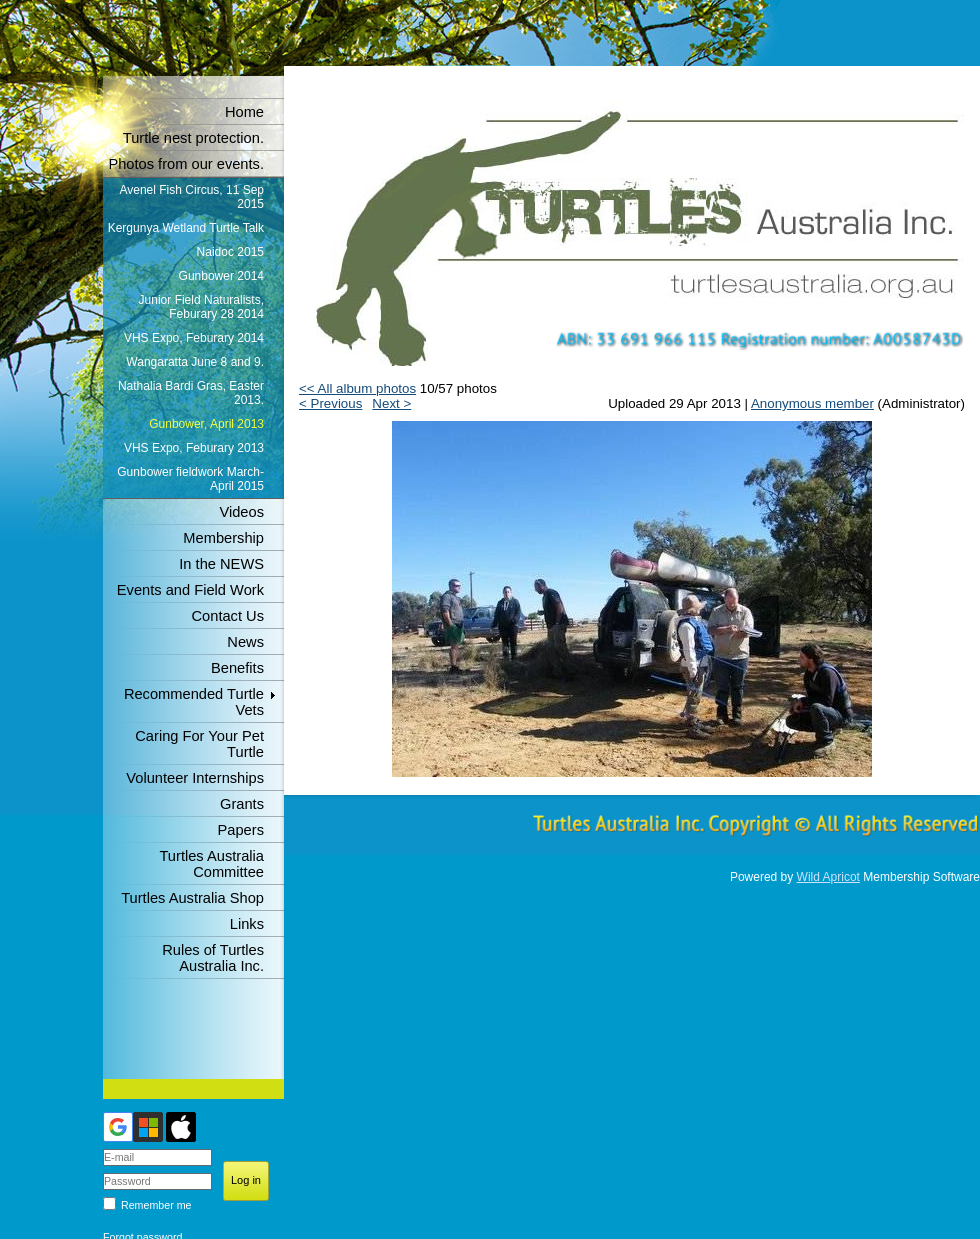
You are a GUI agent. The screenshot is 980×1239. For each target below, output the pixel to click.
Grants (242, 804)
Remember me (156, 1205)
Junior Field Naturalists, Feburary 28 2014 (201, 307)
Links (247, 924)
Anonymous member (812, 403)
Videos (241, 512)
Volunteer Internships (195, 778)
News (245, 642)
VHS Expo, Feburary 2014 (194, 338)
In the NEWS (221, 564)
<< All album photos (357, 388)
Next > (391, 403)
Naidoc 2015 (230, 252)
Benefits (237, 668)
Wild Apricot (828, 877)
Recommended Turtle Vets (194, 702)
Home (244, 112)
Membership (223, 538)
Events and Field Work (190, 590)
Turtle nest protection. (193, 138)
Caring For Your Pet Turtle (199, 744)
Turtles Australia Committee (211, 864)
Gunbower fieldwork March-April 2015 (190, 479)
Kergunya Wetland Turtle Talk (186, 228)
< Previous (330, 403)
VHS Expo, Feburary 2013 (194, 448)
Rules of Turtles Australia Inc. (213, 958)
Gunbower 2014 (221, 276)
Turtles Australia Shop (192, 898)
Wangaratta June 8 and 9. (195, 362)
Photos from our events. (186, 164)
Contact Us (228, 616)
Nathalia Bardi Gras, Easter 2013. (191, 393)
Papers (241, 830)
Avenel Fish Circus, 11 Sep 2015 (191, 197)
